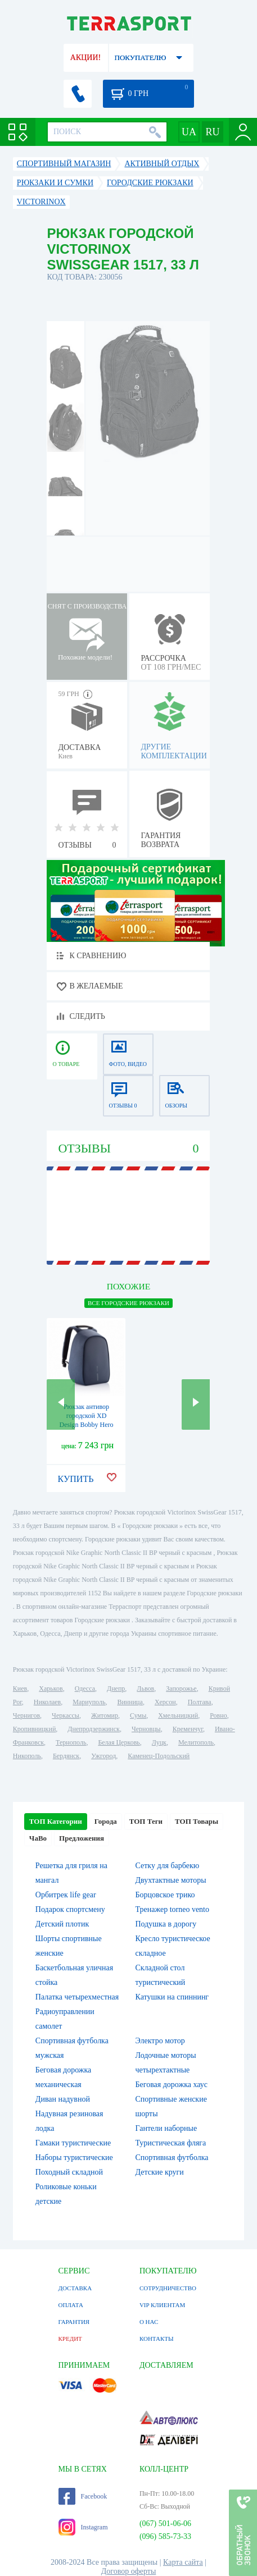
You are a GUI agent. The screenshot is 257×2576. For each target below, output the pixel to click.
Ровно (218, 1715)
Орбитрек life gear (65, 1895)
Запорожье (181, 1688)
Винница (129, 1702)
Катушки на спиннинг (172, 1997)
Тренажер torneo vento (172, 1909)
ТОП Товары (196, 1821)
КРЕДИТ (70, 2338)
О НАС (148, 2321)
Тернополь (71, 1742)
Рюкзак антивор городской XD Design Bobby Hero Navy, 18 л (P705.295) (86, 1425)
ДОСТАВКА (75, 2288)
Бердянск (66, 1756)
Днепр (116, 1688)
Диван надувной (62, 2099)
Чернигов (26, 1715)
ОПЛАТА (70, 2305)
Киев (20, 1688)
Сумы (138, 1715)
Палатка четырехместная (77, 1997)
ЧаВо (38, 1838)
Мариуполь (89, 1702)
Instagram (83, 2527)
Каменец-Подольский (159, 1756)
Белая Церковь (118, 1742)
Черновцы (146, 1729)
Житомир (104, 1715)
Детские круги (159, 2172)
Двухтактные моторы (170, 1880)
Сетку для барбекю (167, 1865)
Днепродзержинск (93, 1729)
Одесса (85, 1688)
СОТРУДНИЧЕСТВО (167, 2288)
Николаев (47, 1702)
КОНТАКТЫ (156, 2338)
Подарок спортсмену (70, 1909)
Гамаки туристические (73, 2143)
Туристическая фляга (170, 2143)
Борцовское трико (165, 1895)
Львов (145, 1688)
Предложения (81, 1838)
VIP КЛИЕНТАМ (162, 2305)
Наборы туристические (74, 2157)
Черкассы (65, 1715)
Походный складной (69, 2172)
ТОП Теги (146, 1821)
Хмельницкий (178, 1715)
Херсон (165, 1702)
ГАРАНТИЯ (74, 2321)
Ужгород (103, 1756)
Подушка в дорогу (165, 1924)
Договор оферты (128, 2571)
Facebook (82, 2496)
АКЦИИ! (85, 57)
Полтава (199, 1702)
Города (105, 1821)
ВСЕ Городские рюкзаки (128, 1303)
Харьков (50, 1688)
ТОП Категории (55, 1821)
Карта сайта (183, 2562)
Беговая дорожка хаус (171, 2084)
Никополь (27, 1756)
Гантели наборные (166, 2128)
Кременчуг (188, 1729)
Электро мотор (159, 2041)
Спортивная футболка (171, 2157)
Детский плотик (62, 1924)
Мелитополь (196, 1742)
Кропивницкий (34, 1729)
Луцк (159, 1742)
